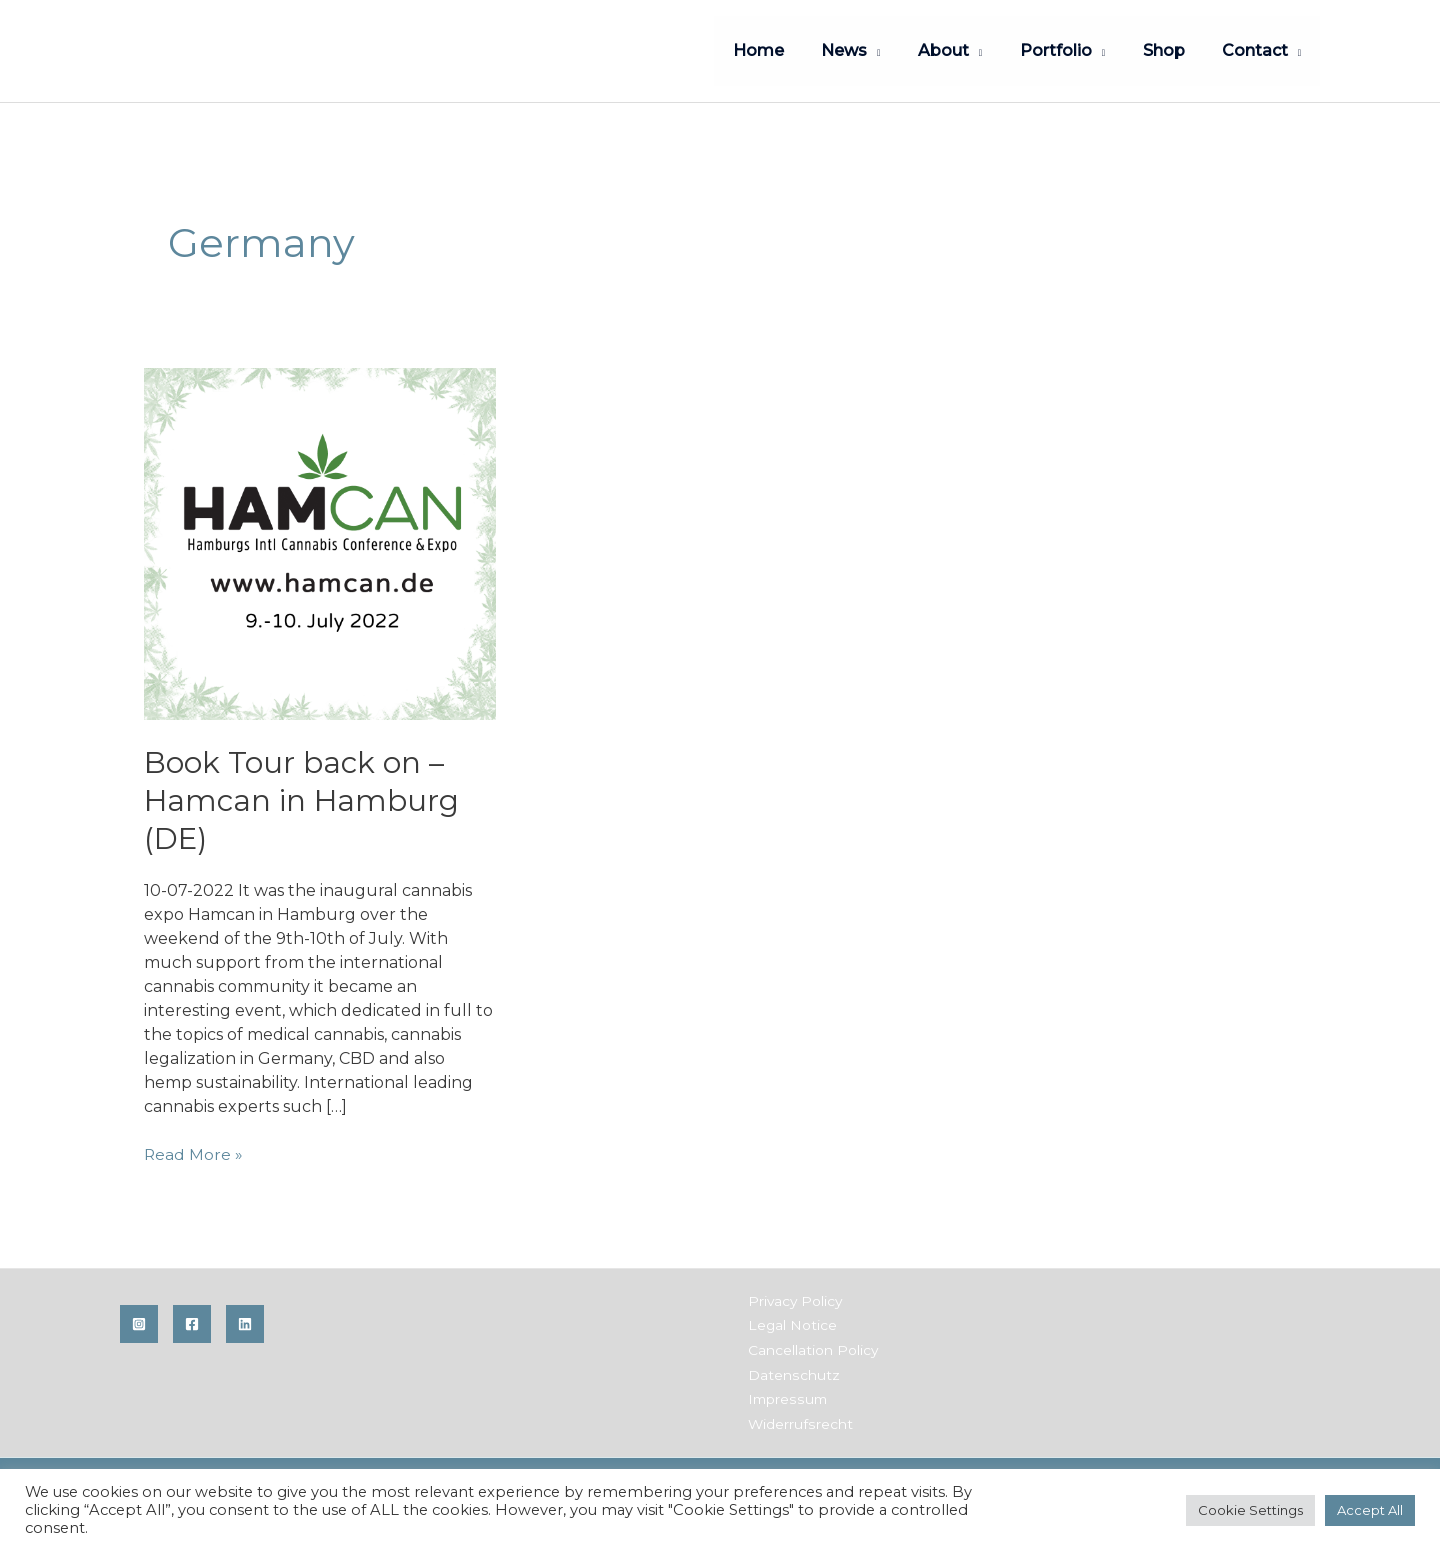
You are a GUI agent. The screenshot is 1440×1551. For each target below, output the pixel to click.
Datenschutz (790, 1370)
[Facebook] (192, 1321)
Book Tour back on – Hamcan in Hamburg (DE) (303, 798)
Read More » (194, 1152)
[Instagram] (139, 1321)
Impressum (785, 1394)
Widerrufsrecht (797, 1418)
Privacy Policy (793, 1298)
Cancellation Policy (810, 1346)
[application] (898, 50)
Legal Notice (790, 1322)
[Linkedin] (245, 1321)
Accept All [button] (1370, 1510)
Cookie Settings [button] (1250, 1510)
